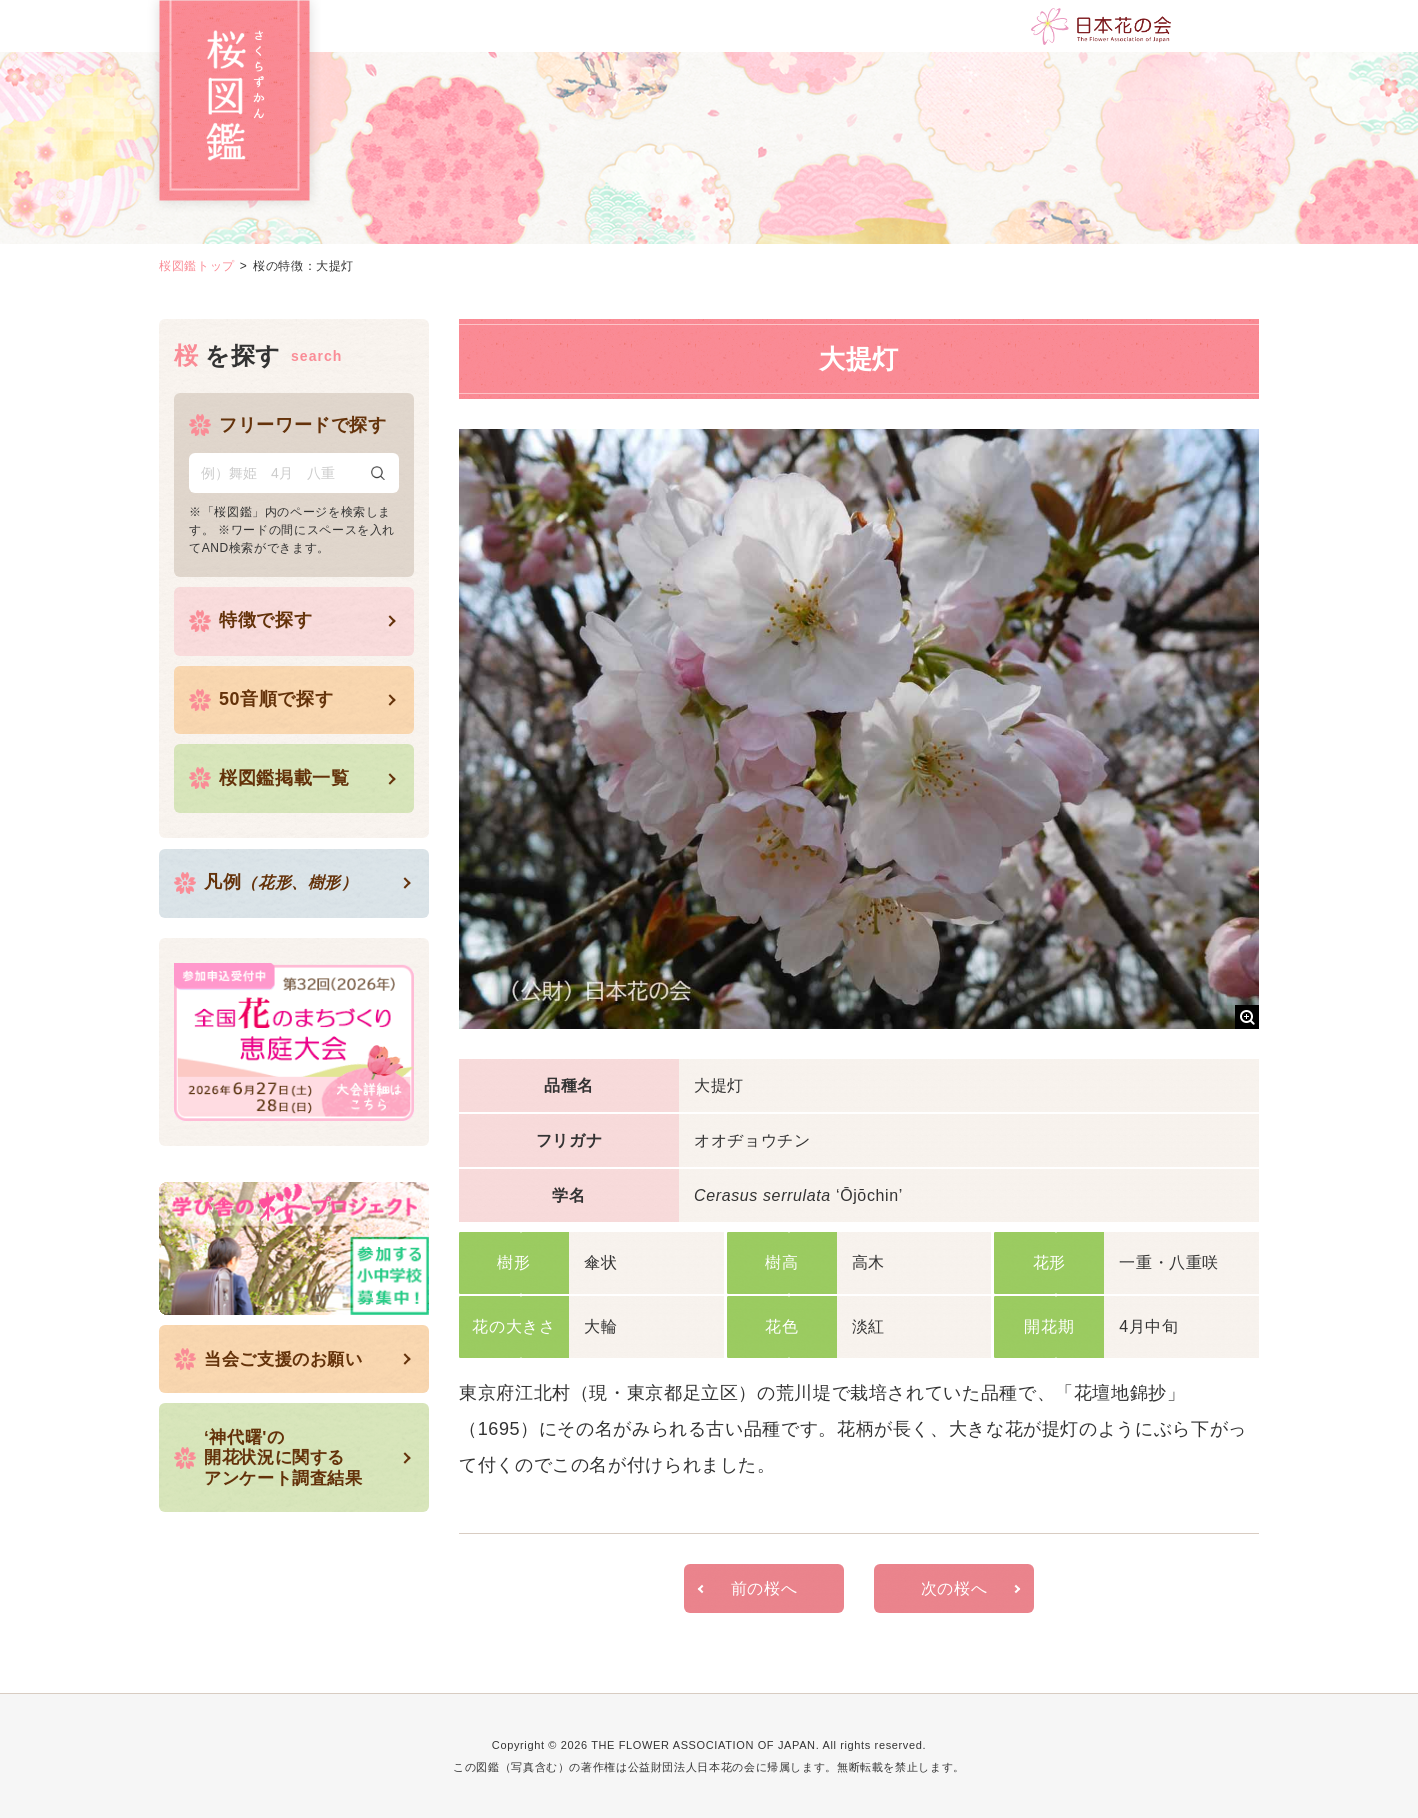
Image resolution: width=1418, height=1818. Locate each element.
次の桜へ (954, 1587)
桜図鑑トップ (197, 266)
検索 (378, 472)
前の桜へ (764, 1587)
